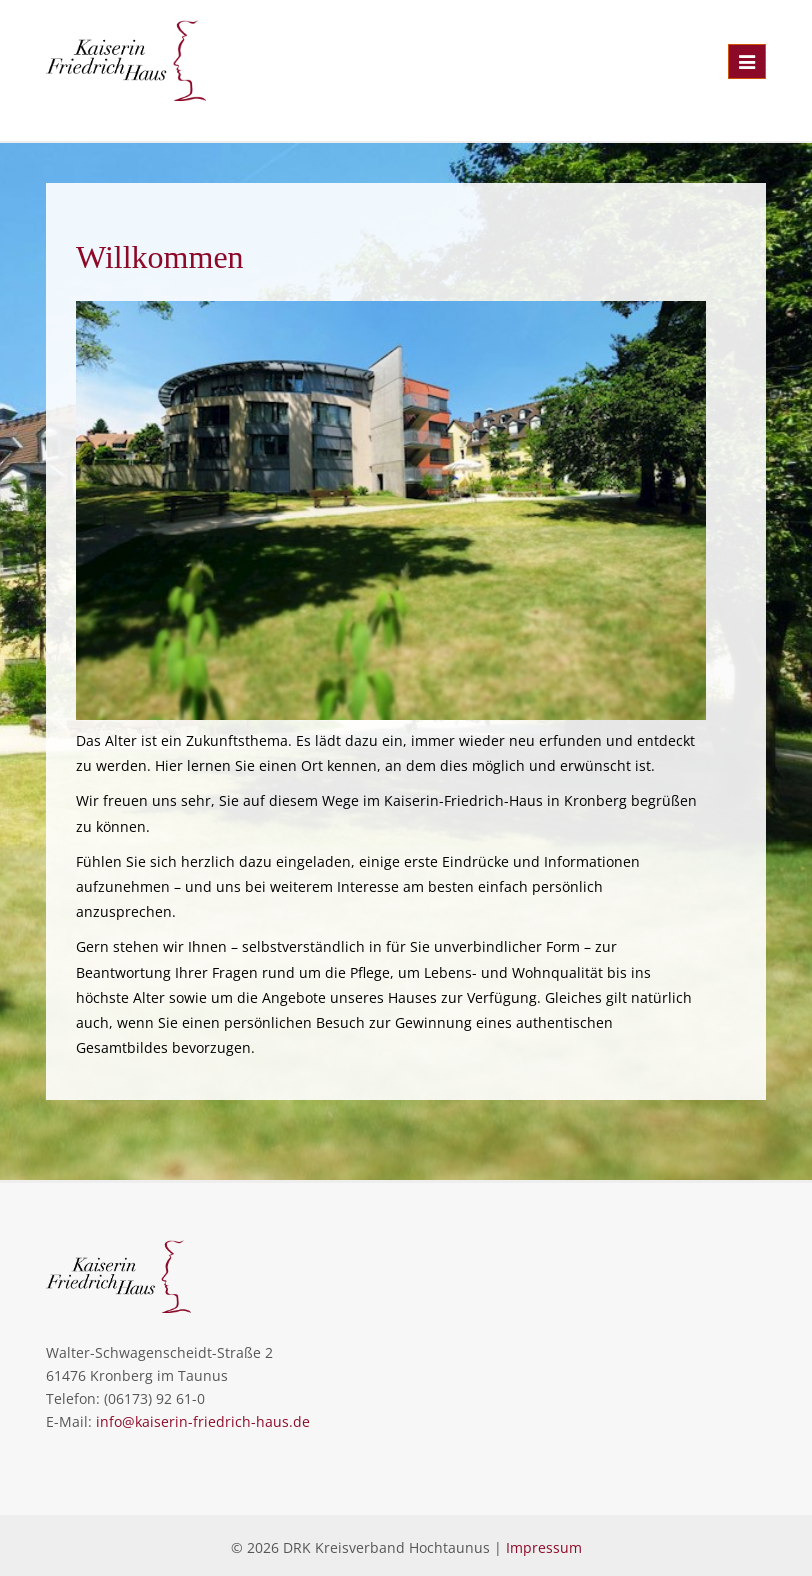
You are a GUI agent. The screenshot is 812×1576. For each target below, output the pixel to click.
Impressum (544, 1547)
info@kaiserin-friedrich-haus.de (203, 1421)
